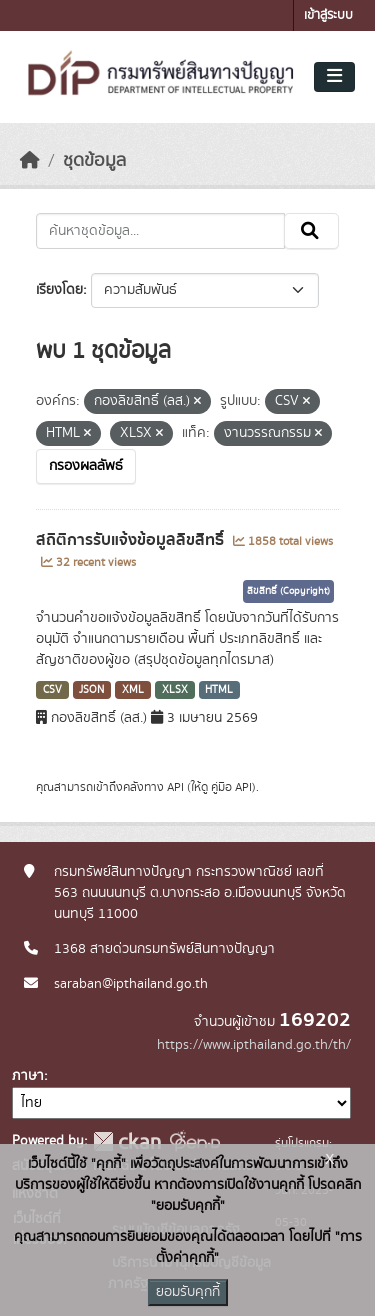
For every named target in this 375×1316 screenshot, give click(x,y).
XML (133, 690)
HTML (219, 690)
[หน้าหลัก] (30, 161)
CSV (52, 690)
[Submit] (311, 231)
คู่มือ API (231, 787)
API (175, 787)
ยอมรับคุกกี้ (188, 1292)
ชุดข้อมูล (94, 161)
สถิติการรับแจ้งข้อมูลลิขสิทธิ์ (132, 540)
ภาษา (28, 1076)
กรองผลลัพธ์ (86, 466)
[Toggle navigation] (334, 77)
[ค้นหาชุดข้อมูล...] (160, 231)
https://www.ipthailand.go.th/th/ (254, 1045)
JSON (91, 690)
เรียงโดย (59, 290)
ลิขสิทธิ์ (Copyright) (288, 591)
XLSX (175, 690)
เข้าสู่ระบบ (328, 15)
